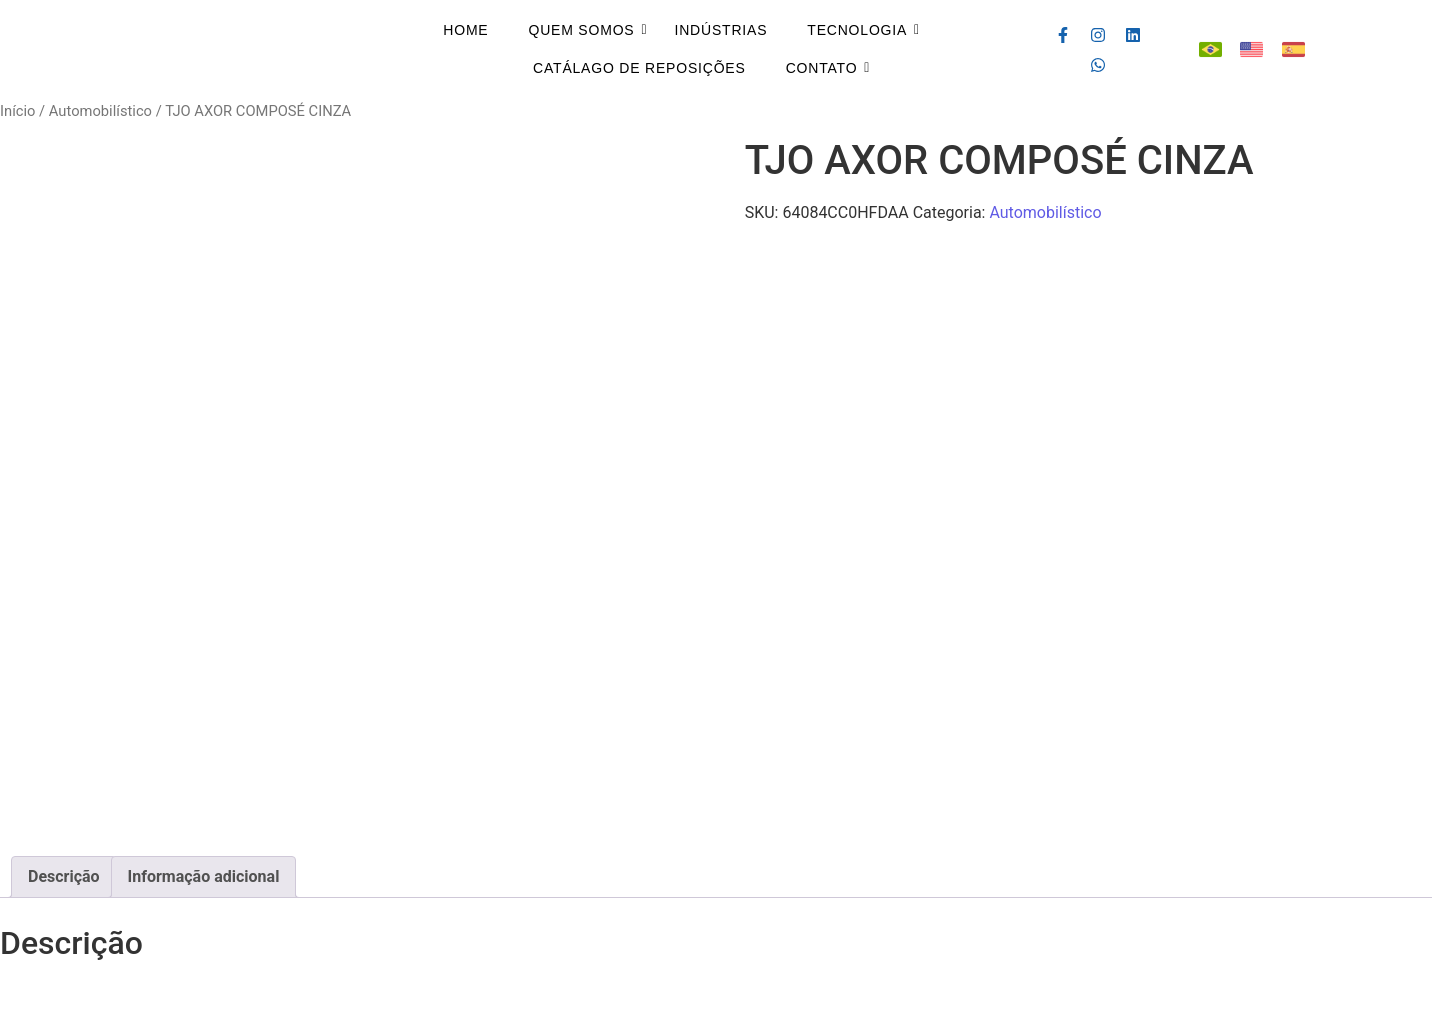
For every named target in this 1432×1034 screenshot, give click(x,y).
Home (465, 30)
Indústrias (721, 30)
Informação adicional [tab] (204, 876)
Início (17, 111)
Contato (822, 68)
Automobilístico (100, 111)
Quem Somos (581, 30)
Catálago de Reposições (639, 68)
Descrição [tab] (64, 876)
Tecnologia (857, 30)
